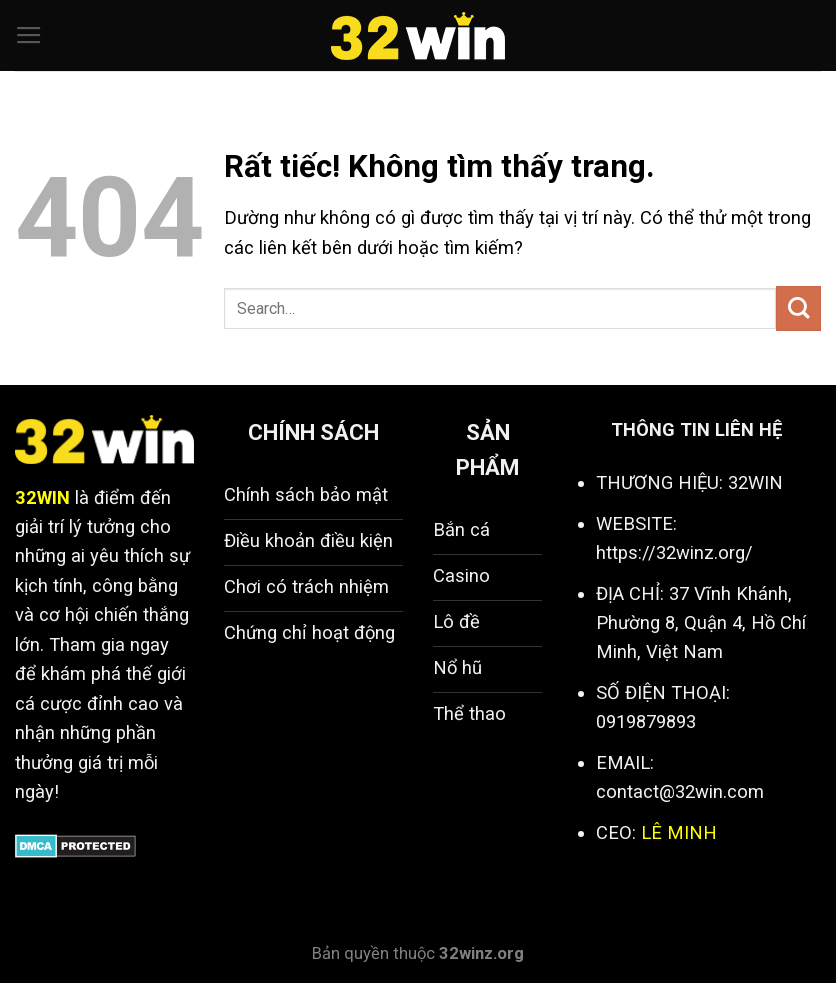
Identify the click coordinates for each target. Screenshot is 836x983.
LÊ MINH (679, 832)
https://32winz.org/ (674, 552)
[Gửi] (798, 308)
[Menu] (29, 36)
